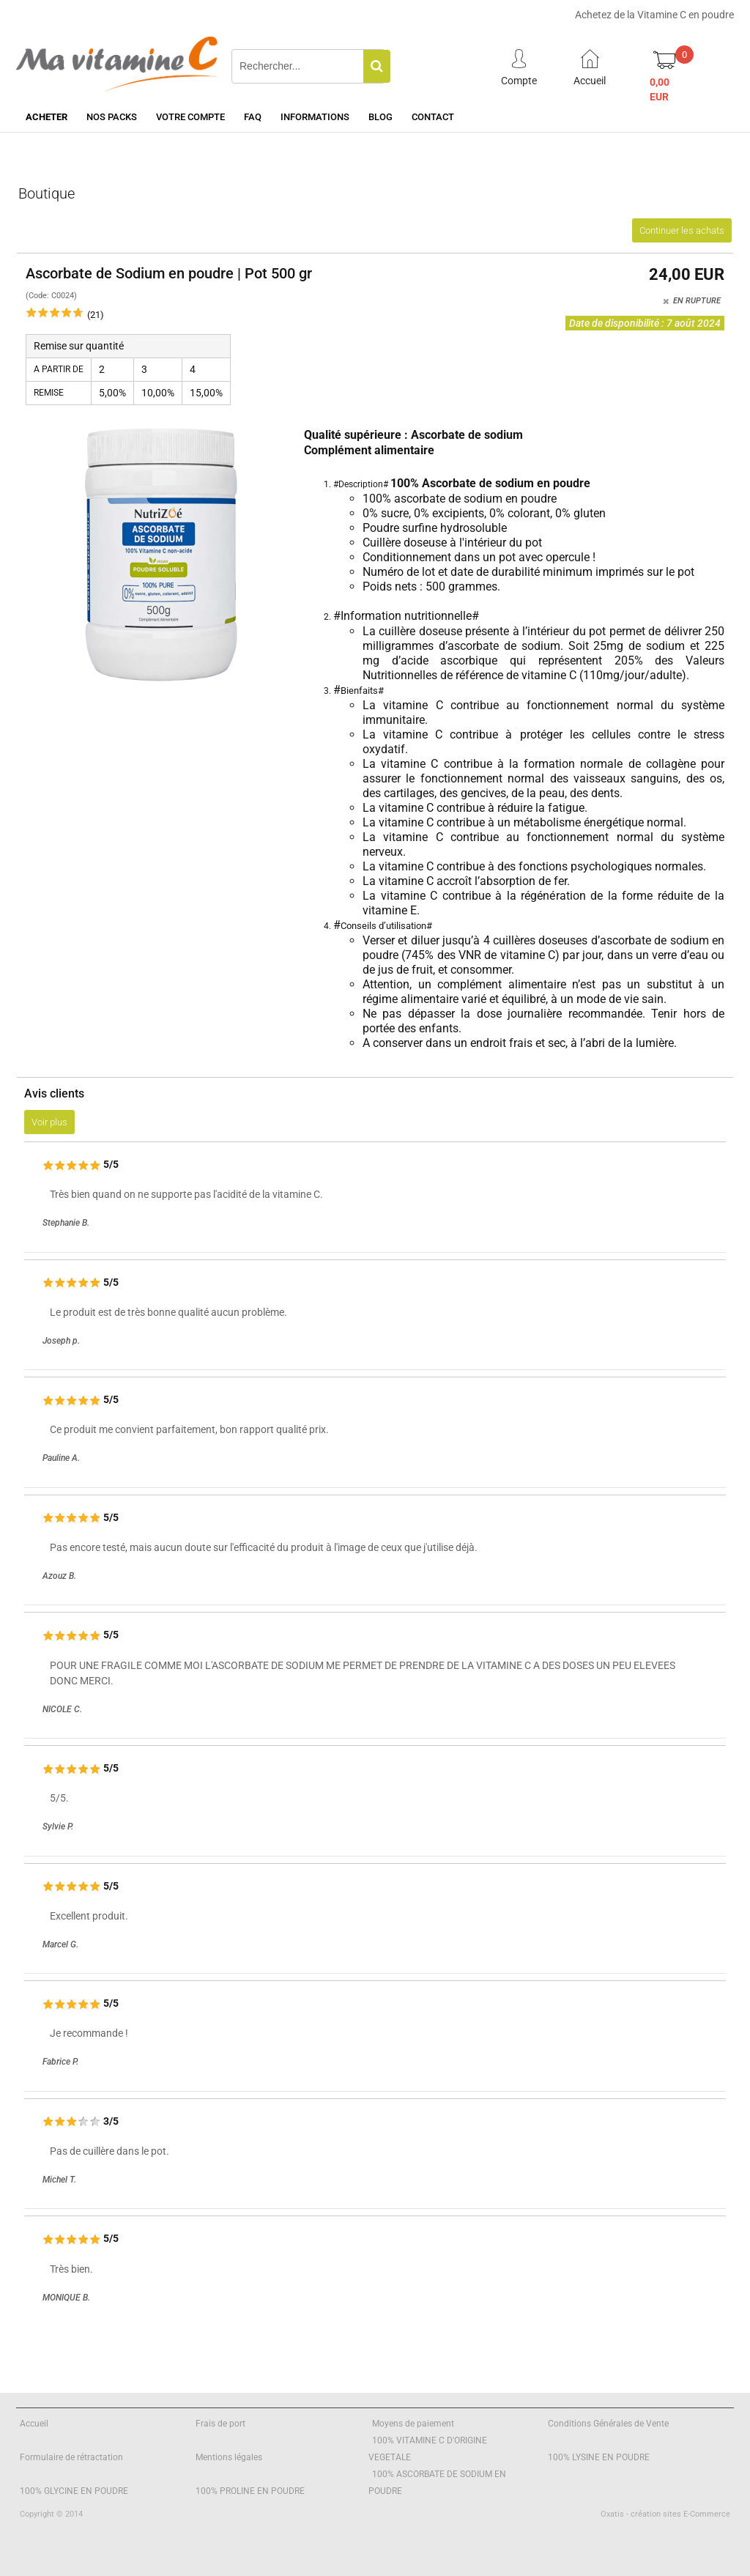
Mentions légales (229, 2457)
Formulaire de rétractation (71, 2457)
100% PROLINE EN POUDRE (250, 2491)
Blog (380, 116)
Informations (315, 116)
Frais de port (220, 2423)
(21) (95, 314)
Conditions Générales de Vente (608, 2423)
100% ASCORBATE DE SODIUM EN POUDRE (437, 2482)
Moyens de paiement (413, 2423)
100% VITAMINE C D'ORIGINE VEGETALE (427, 2448)
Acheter (46, 116)
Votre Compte (190, 116)
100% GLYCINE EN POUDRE (74, 2491)
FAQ (252, 116)
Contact (433, 116)
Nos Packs (111, 116)
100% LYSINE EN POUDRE (599, 2457)
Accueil (34, 2423)
